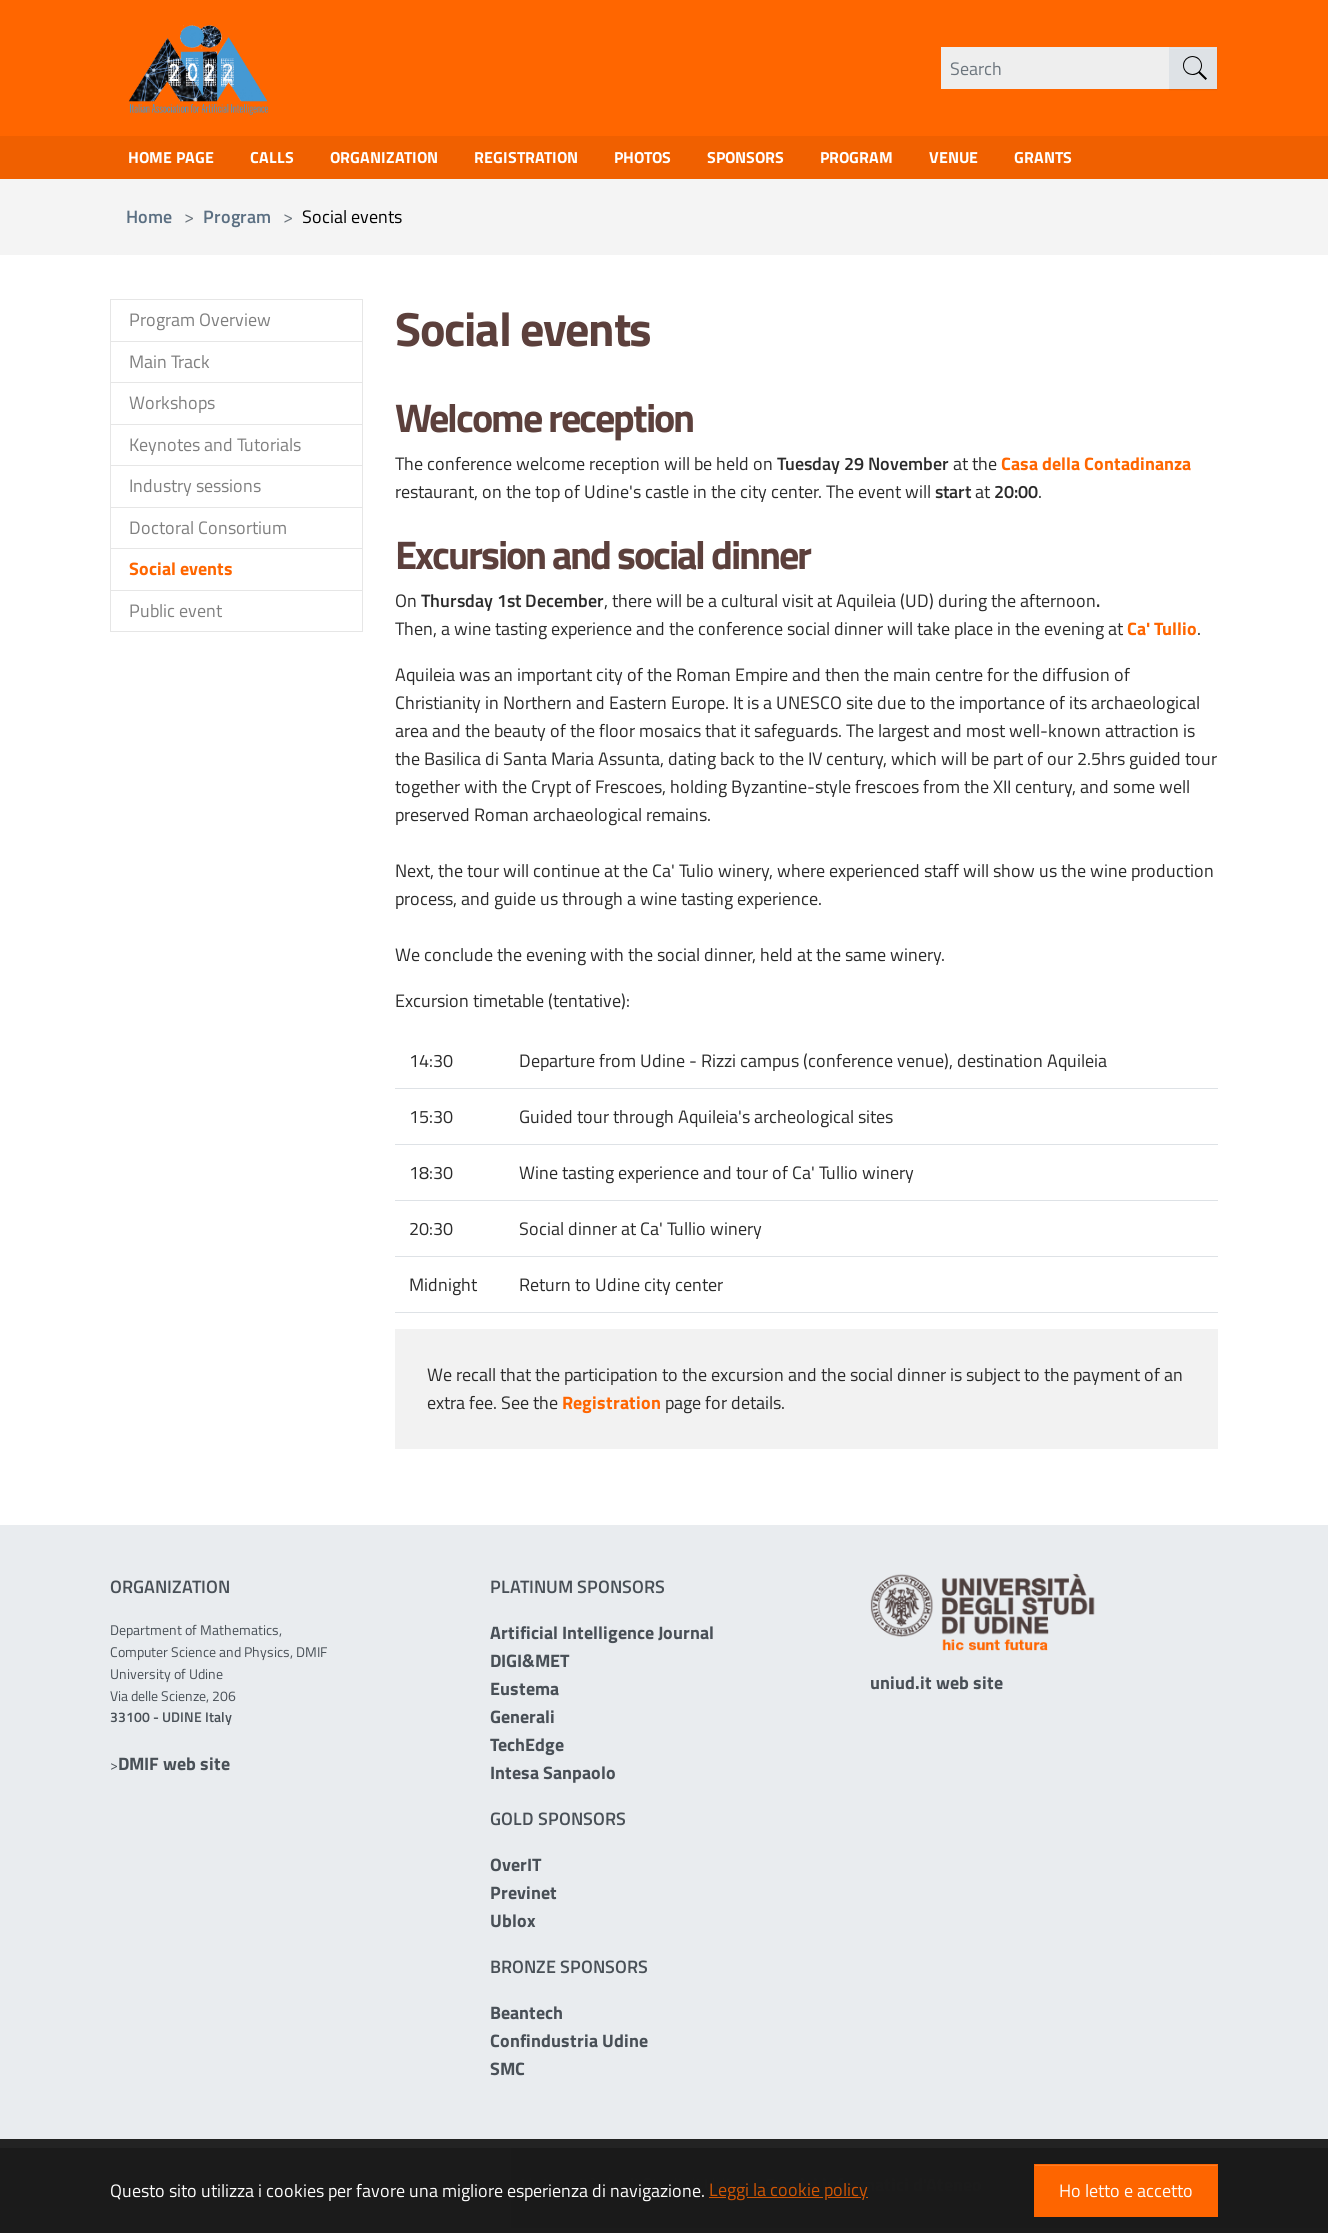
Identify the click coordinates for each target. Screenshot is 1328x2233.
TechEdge (527, 1749)
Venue (1023, 160)
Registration (558, 160)
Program (919, 160)
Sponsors (798, 160)
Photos (685, 160)
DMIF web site (174, 1768)
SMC (507, 2073)
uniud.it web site (936, 1687)
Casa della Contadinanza (1096, 469)
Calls (284, 160)
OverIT (515, 1869)
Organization (405, 160)
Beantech (526, 2017)
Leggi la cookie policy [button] (788, 2189)
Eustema (524, 1693)
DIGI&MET (529, 1665)
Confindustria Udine (569, 2045)
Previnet (523, 1897)
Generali (522, 1721)
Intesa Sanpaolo (553, 1777)
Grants (1119, 160)
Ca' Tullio (1162, 634)
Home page (176, 160)
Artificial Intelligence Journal (602, 1637)
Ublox (513, 1925)
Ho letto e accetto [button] (1126, 2190)
